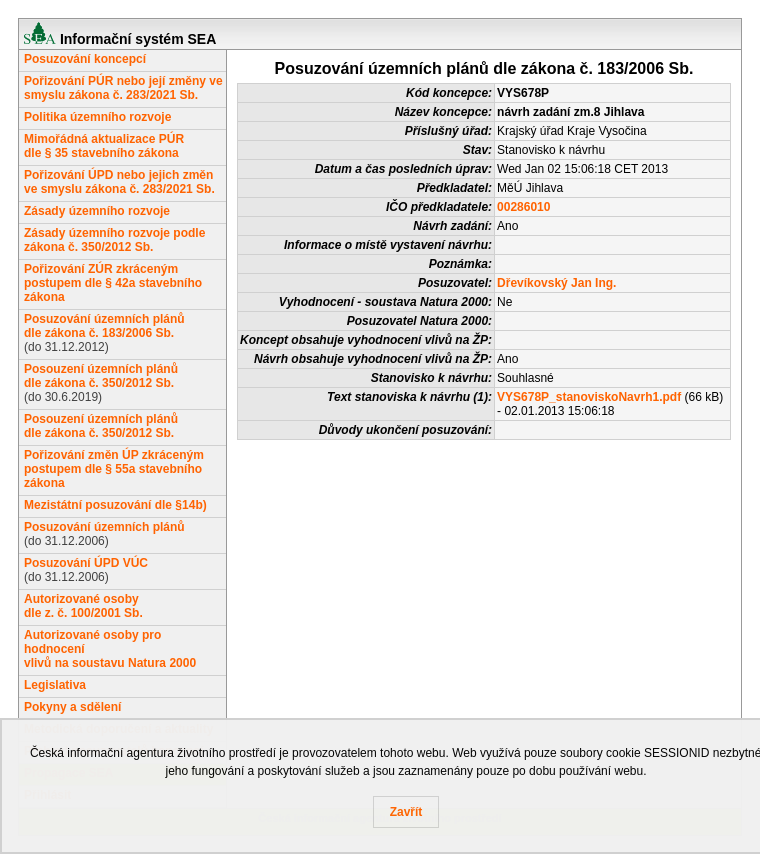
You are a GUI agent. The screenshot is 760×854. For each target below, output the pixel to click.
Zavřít (406, 812)
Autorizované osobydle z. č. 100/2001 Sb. (83, 606)
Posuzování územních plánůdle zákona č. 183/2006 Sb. (104, 326)
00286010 (523, 207)
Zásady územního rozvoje (97, 211)
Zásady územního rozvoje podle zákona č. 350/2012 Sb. (114, 240)
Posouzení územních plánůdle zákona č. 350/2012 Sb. (101, 376)
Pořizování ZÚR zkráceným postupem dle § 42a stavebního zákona (113, 283)
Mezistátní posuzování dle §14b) (115, 505)
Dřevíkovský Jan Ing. (556, 283)
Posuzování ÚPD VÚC (86, 563)
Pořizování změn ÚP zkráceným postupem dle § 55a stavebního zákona (114, 469)
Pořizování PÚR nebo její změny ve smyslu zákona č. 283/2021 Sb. (123, 88)
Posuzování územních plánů (104, 527)
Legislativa (55, 685)
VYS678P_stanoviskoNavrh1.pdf (589, 397)
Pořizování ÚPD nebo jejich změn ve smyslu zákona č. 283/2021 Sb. (119, 182)
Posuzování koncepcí (85, 59)
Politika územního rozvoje (97, 117)
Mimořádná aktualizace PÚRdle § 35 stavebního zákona (104, 146)
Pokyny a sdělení (72, 707)
